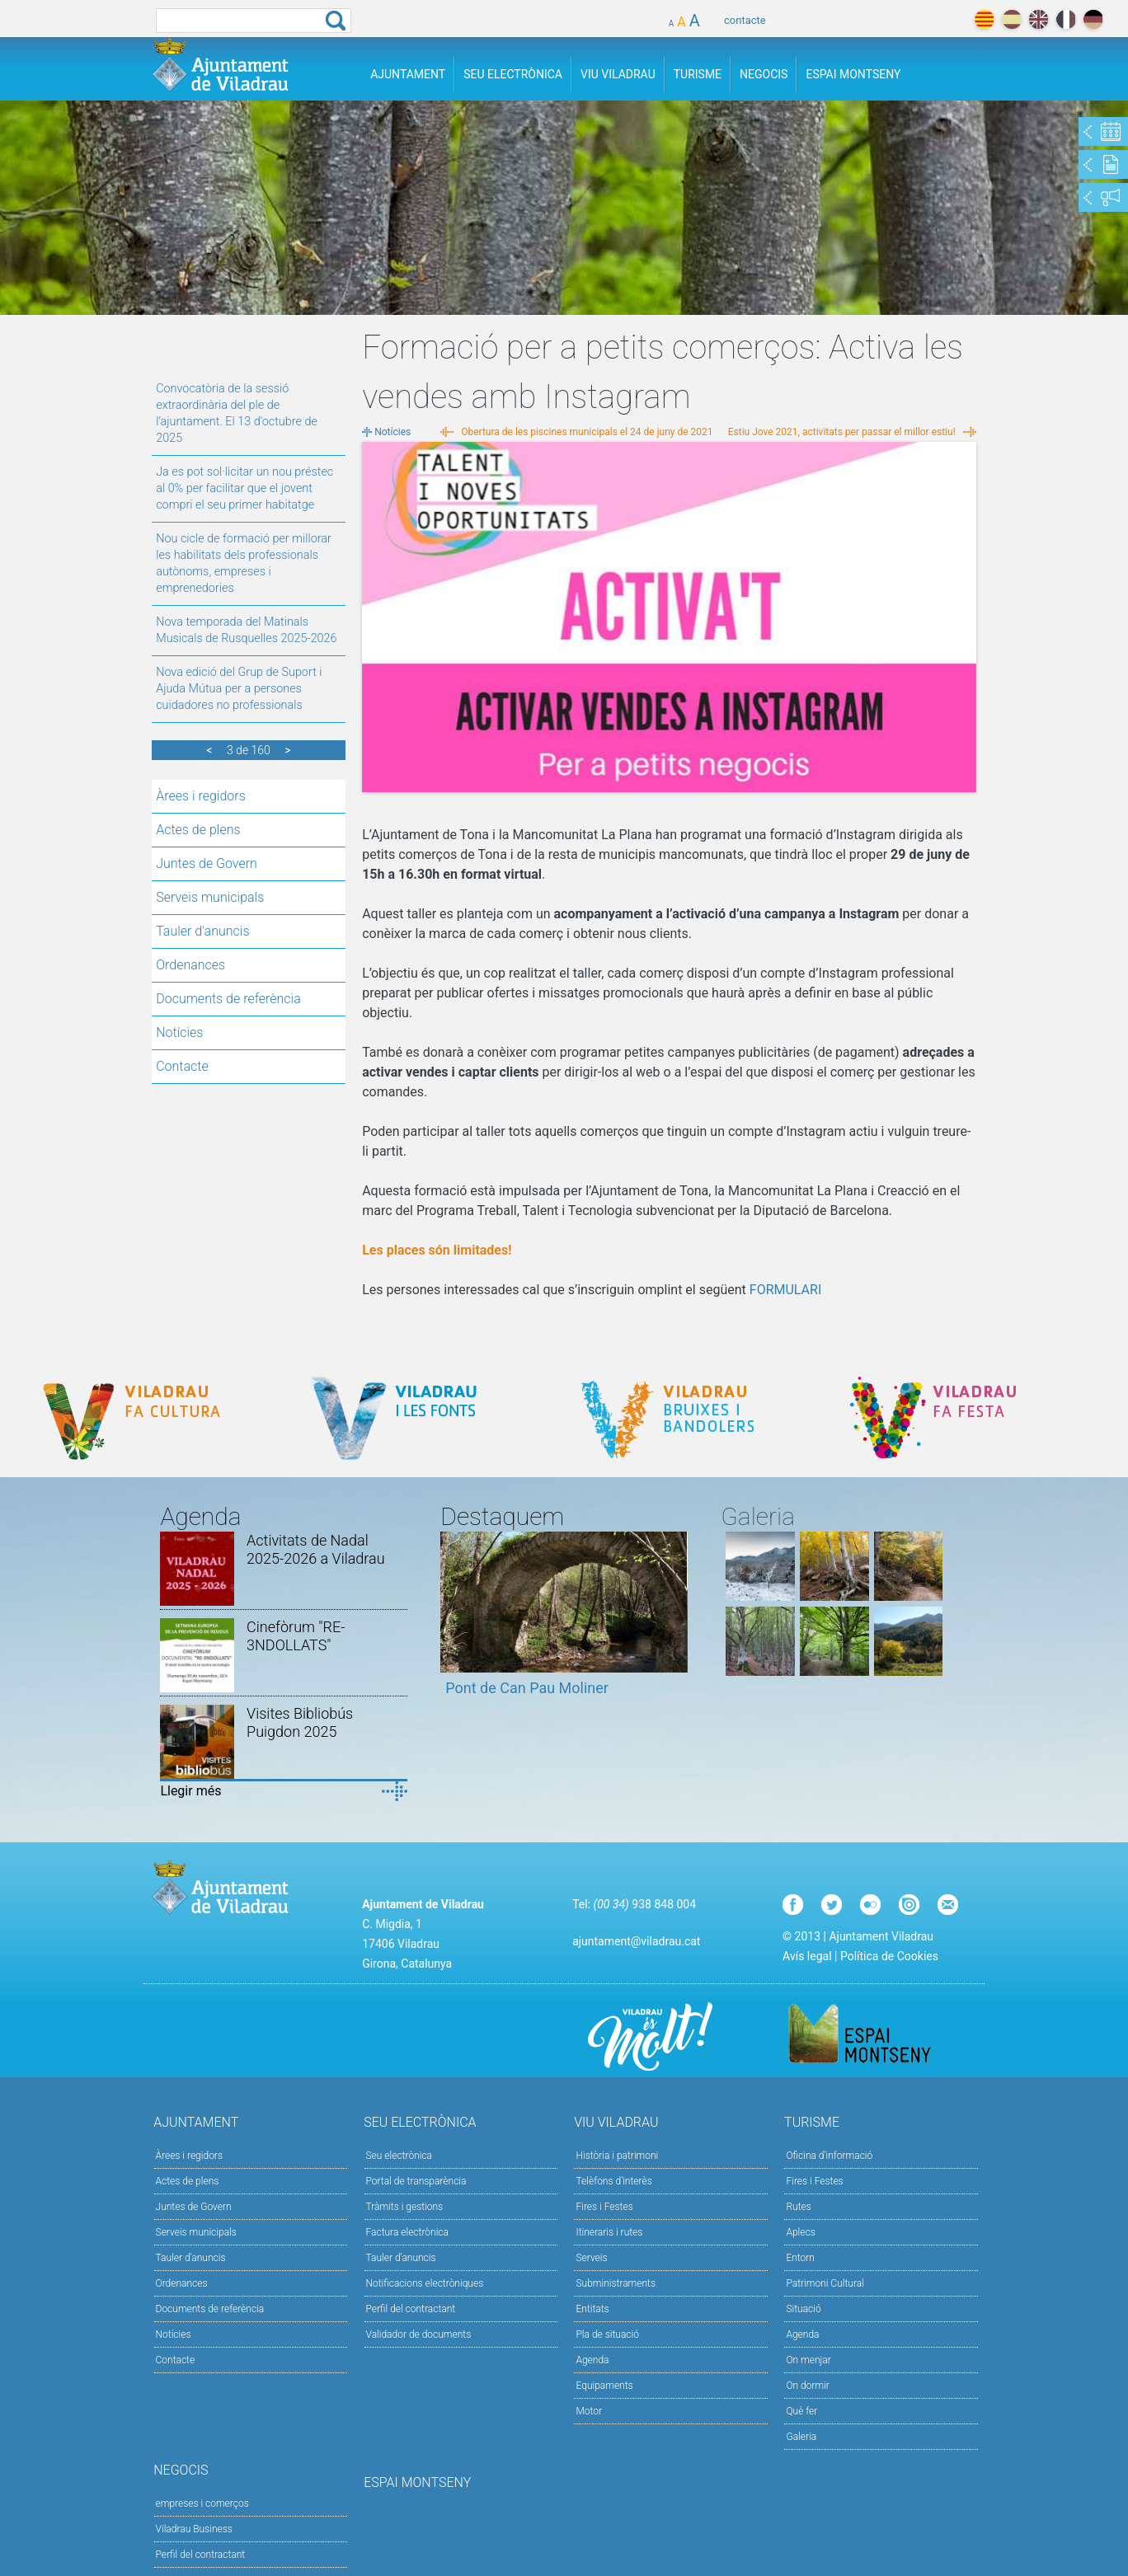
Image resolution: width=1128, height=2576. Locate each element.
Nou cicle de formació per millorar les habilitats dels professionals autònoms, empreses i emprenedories (243, 563)
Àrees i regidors (201, 796)
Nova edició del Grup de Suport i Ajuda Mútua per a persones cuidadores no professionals (239, 688)
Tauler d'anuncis (202, 931)
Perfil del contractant (411, 2309)
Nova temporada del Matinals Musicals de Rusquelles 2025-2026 (246, 630)
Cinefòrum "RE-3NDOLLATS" (296, 1636)
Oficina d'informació (829, 2155)
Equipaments (604, 2385)
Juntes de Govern (206, 863)
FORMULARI (785, 1289)
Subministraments (616, 2283)
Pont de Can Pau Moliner (527, 1687)
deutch (1092, 19)
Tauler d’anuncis (401, 2258)
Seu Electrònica (512, 74)
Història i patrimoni (617, 2155)
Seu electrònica (399, 2155)
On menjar (808, 2360)
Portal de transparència (416, 2181)
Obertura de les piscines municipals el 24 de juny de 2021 (586, 432)
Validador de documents (419, 2334)
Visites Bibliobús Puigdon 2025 (300, 1722)
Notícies (179, 1032)
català (984, 19)
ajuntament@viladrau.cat (636, 1941)
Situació (803, 2309)
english (1038, 19)
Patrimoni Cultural (824, 2283)
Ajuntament (407, 74)
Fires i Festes (604, 2206)
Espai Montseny (853, 74)
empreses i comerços (202, 2503)
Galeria (801, 2436)
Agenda (592, 2360)
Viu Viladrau (618, 74)
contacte (745, 20)
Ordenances (190, 965)
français (1065, 19)
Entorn (800, 2258)
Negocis (763, 74)
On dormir (807, 2385)
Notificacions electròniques (425, 2283)
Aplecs (800, 2232)
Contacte (182, 1066)
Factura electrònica (407, 2232)
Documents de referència (228, 998)
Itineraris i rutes (609, 2232)
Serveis (591, 2258)
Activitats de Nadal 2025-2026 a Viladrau (316, 1549)
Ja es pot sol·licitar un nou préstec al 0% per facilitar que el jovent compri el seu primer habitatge (244, 488)
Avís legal (807, 1956)
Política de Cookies (889, 1956)
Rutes (798, 2206)
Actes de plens (198, 830)
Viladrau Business (194, 2529)
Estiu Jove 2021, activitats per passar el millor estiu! (842, 432)
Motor (589, 2411)
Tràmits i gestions (405, 2206)
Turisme (697, 74)
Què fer (801, 2411)
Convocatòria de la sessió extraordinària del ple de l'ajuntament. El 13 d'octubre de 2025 (236, 413)
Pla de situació (607, 2334)
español (1011, 19)
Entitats (592, 2309)
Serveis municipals (210, 897)
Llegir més (190, 1791)
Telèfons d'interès (613, 2181)
